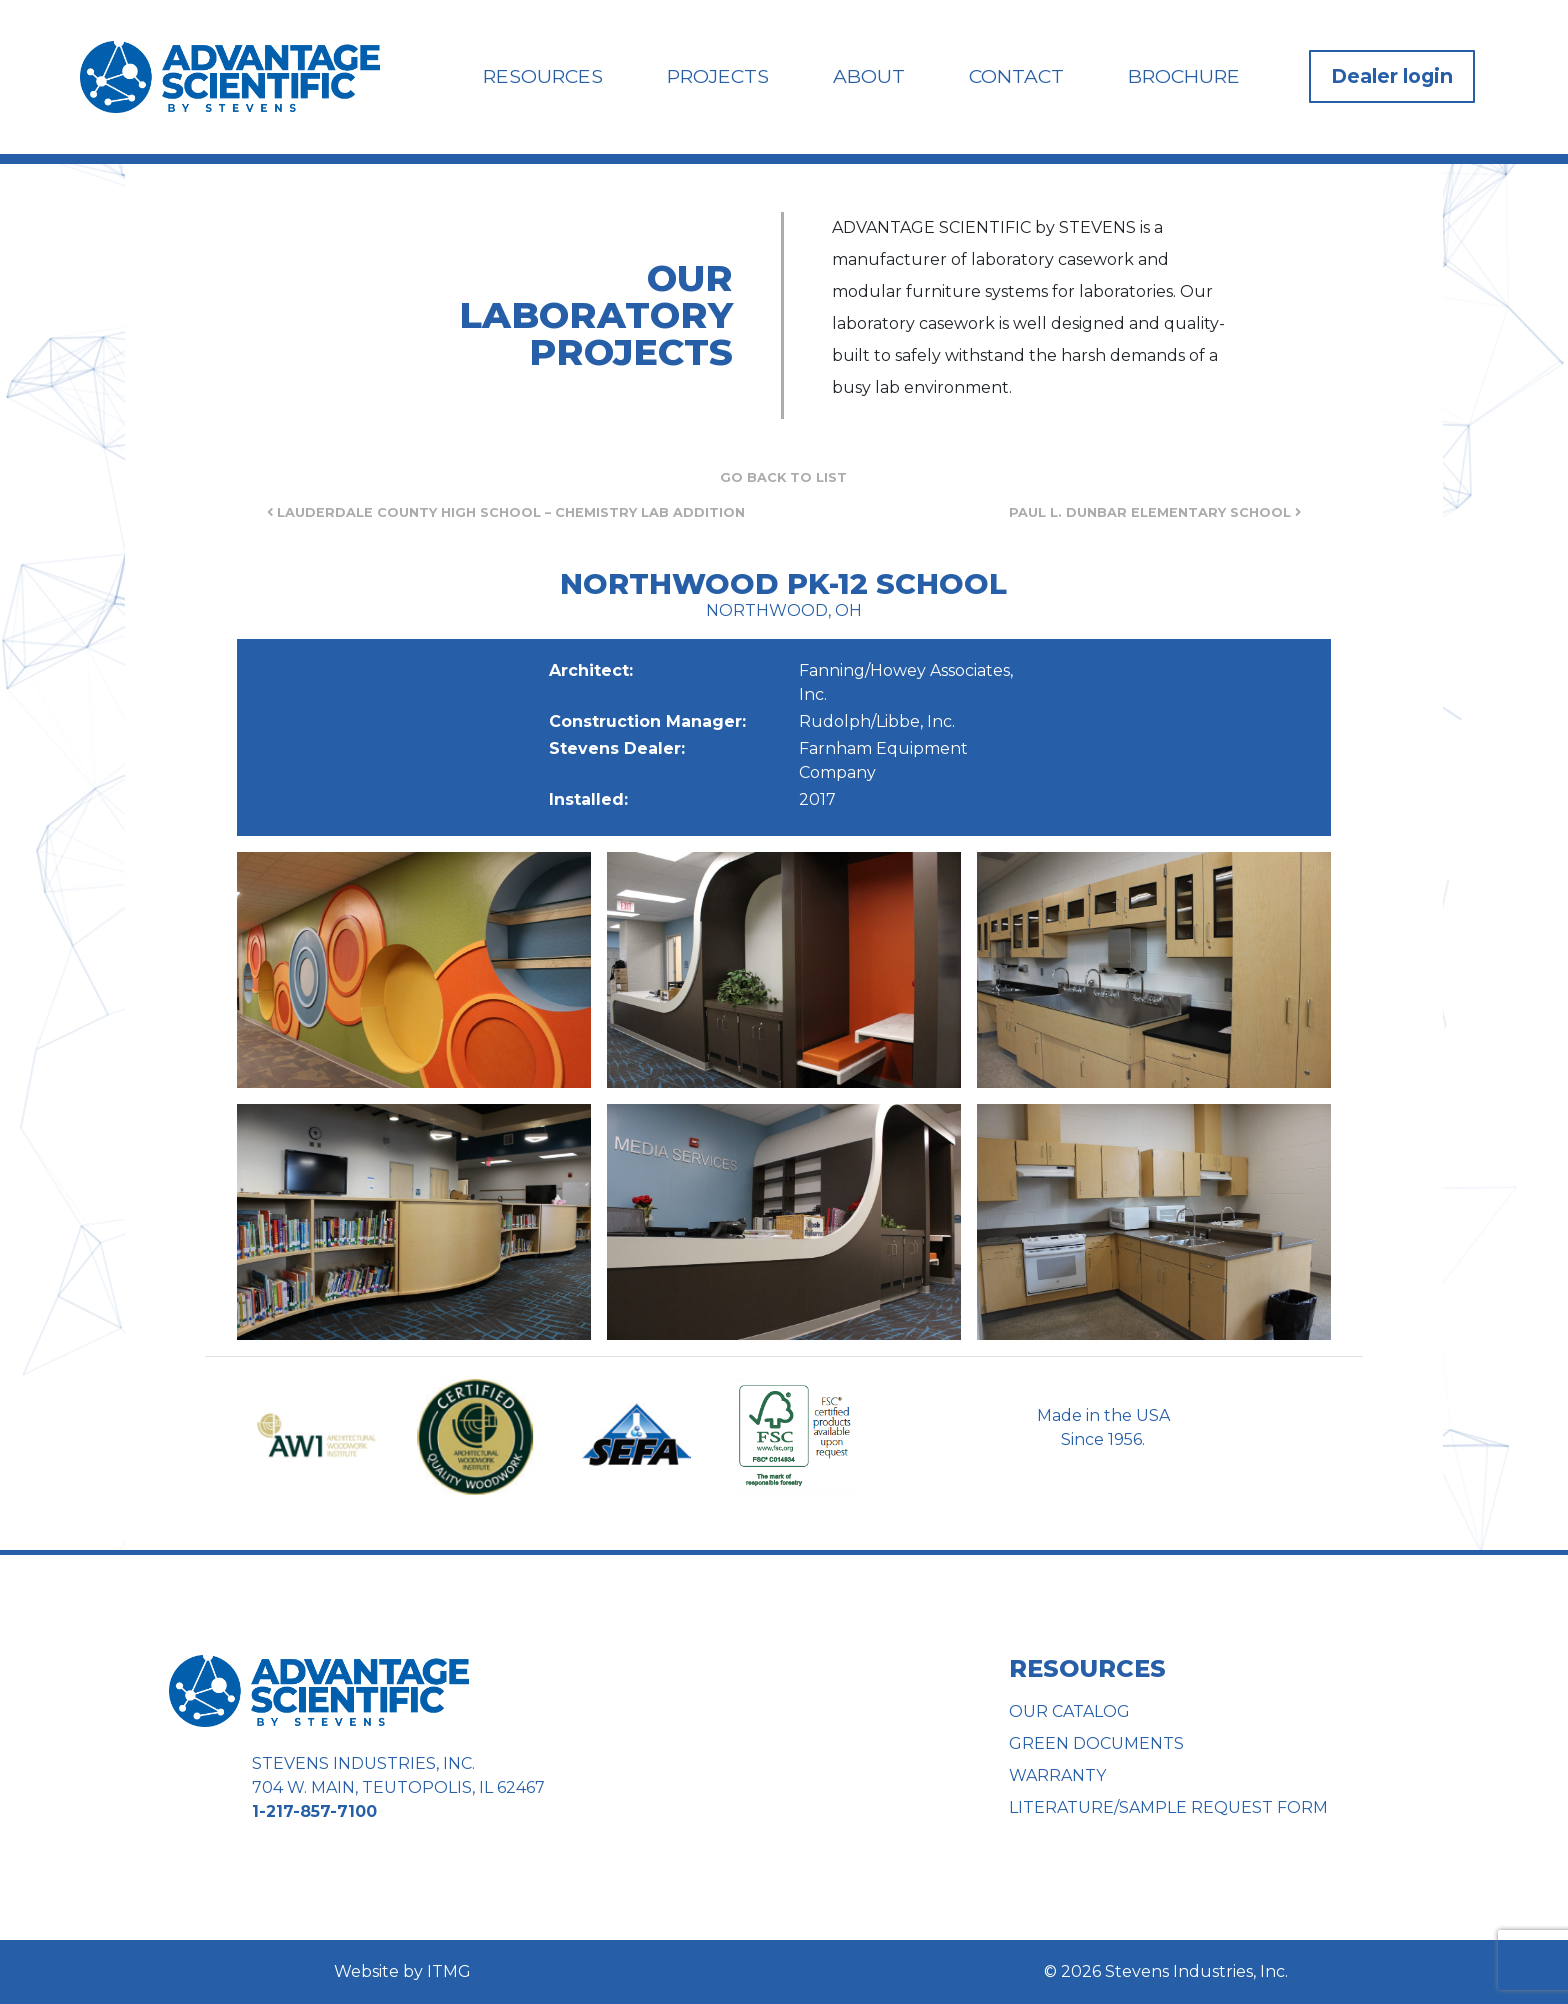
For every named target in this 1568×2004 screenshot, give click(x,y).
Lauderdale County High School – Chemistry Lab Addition (506, 512)
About (869, 76)
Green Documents (1096, 1743)
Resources (543, 76)
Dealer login (1392, 76)
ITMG (449, 1971)
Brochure (1184, 76)
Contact (1016, 76)
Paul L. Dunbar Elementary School (1155, 512)
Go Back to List (783, 477)
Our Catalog (1069, 1711)
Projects (718, 76)
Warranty (1057, 1775)
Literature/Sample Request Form (1168, 1807)
